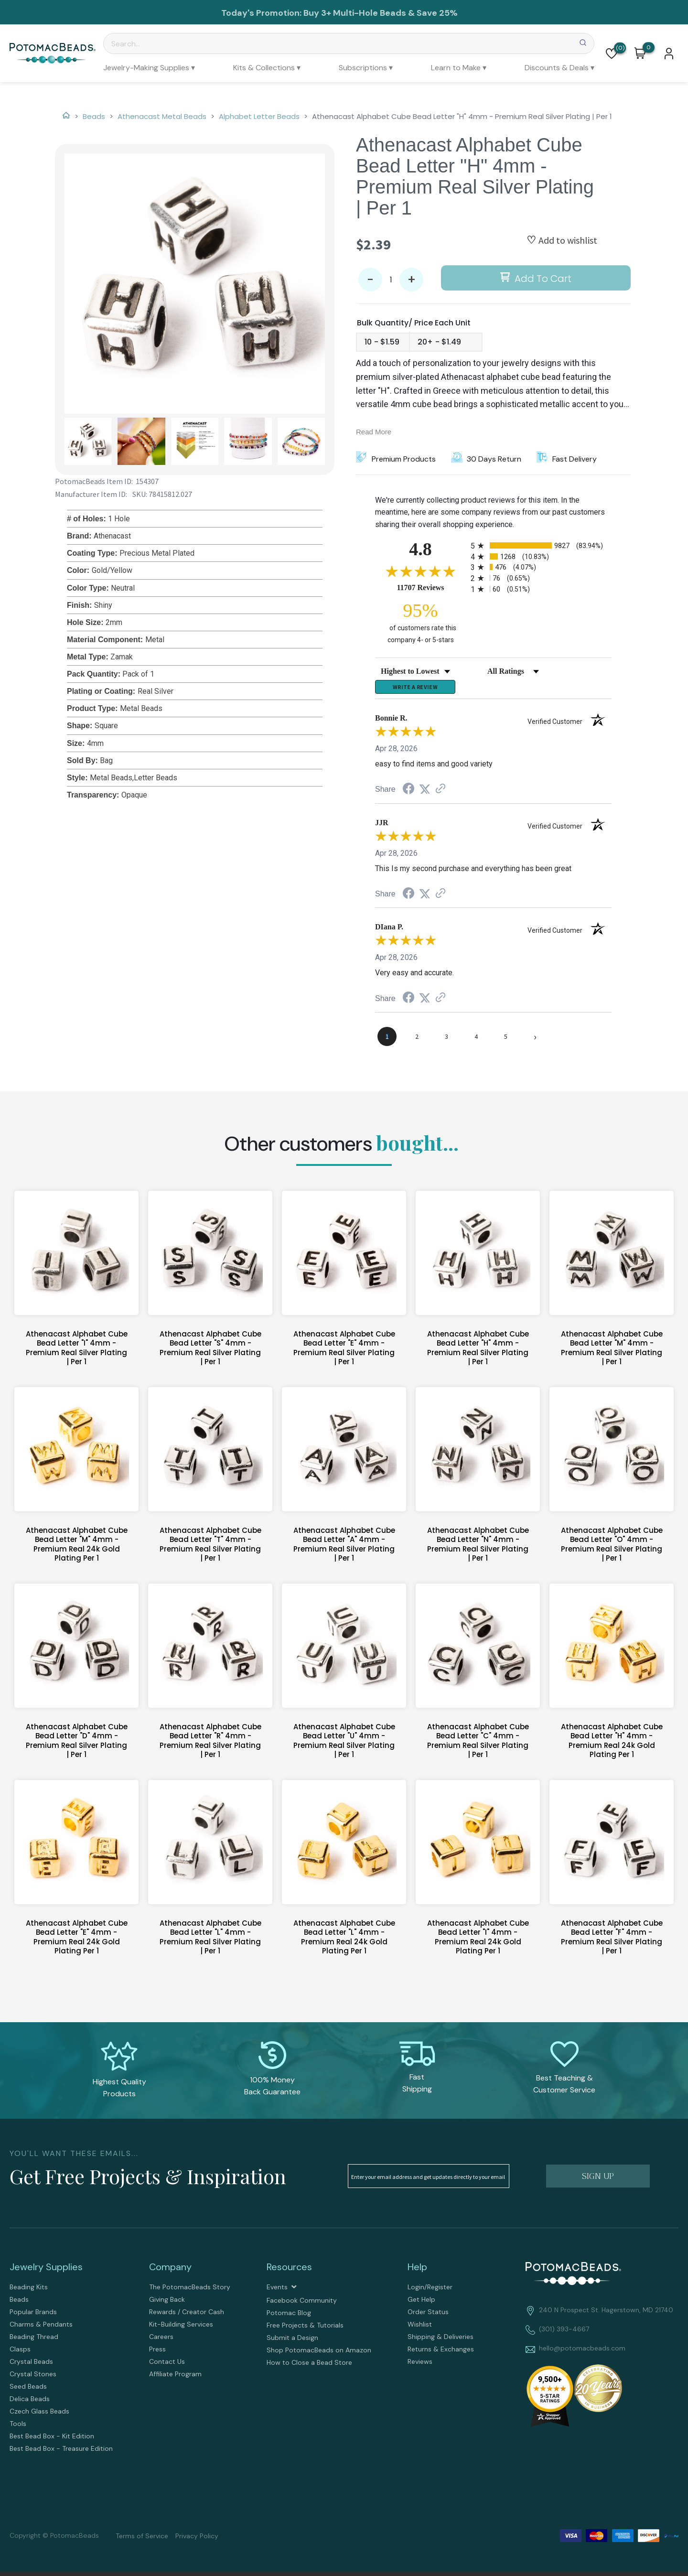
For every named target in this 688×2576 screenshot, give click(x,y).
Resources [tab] (289, 2271)
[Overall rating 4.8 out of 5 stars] (420, 571)
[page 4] (475, 1041)
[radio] (541, 545)
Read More (373, 432)
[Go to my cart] (648, 47)
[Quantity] (390, 279)
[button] (611, 53)
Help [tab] (417, 2271)
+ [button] (411, 279)
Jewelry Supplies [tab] (46, 2271)
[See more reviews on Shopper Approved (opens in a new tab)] (440, 793)
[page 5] (505, 1041)
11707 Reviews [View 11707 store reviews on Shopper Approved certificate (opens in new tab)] (431, 587)
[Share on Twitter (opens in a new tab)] (424, 793)
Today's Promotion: (262, 13)
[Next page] (535, 1041)
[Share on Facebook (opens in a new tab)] (408, 793)
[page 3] (446, 1041)
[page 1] (387, 1040)
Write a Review (415, 689)
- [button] (370, 279)
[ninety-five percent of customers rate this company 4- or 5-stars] (420, 622)
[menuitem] (149, 68)
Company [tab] (170, 2271)
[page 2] (416, 1041)
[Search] (348, 43)
